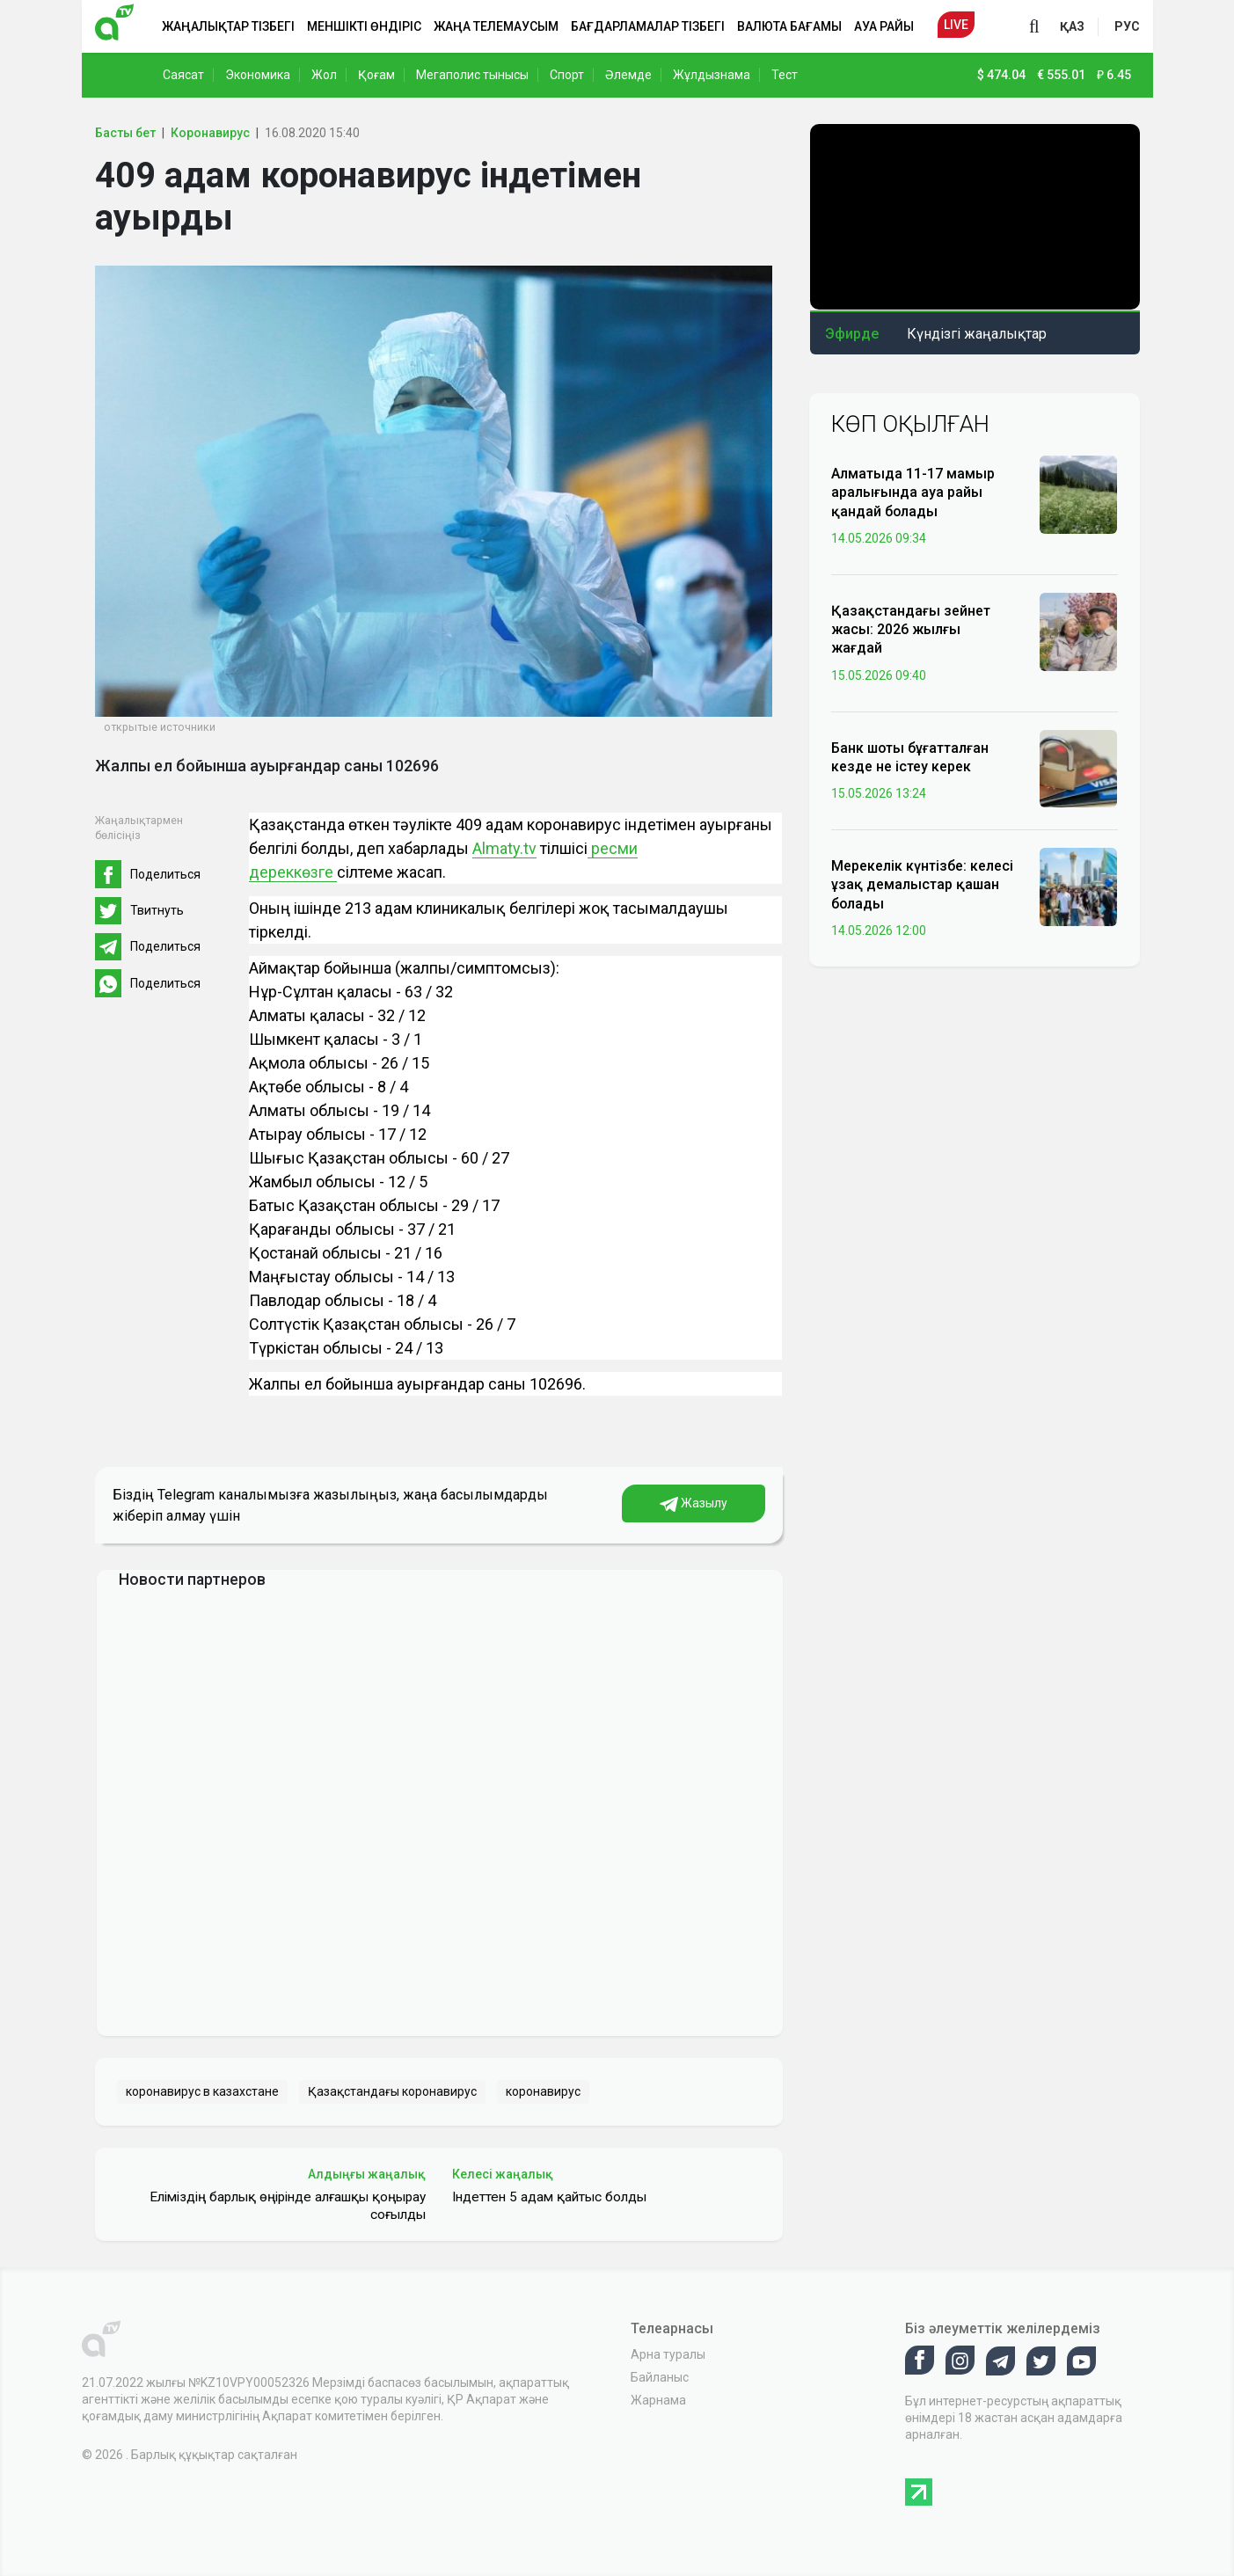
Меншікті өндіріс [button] (364, 26)
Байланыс (660, 2377)
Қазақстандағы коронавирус (392, 2091)
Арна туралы (668, 2354)
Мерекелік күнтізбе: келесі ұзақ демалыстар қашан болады (922, 884)
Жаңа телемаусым (496, 26)
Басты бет (125, 133)
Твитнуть (157, 910)
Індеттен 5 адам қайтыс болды (549, 2197)
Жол (324, 75)
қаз (1072, 26)
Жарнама (658, 2400)
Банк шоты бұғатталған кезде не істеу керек (910, 757)
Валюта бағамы (789, 26)
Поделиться (165, 874)
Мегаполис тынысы (472, 75)
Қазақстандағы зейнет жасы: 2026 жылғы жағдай (910, 629)
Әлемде (628, 75)
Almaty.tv (504, 848)
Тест (784, 75)
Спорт (567, 75)
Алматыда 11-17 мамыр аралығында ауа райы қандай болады (913, 492)
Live (956, 25)
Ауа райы (884, 26)
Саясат (183, 75)
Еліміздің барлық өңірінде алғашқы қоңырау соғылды (288, 2205)
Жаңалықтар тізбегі (228, 26)
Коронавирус (210, 133)
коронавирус (543, 2091)
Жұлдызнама (711, 75)
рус (1127, 26)
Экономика (257, 75)
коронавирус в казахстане (202, 2091)
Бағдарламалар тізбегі (648, 26)
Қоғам (376, 75)
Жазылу (693, 1504)
